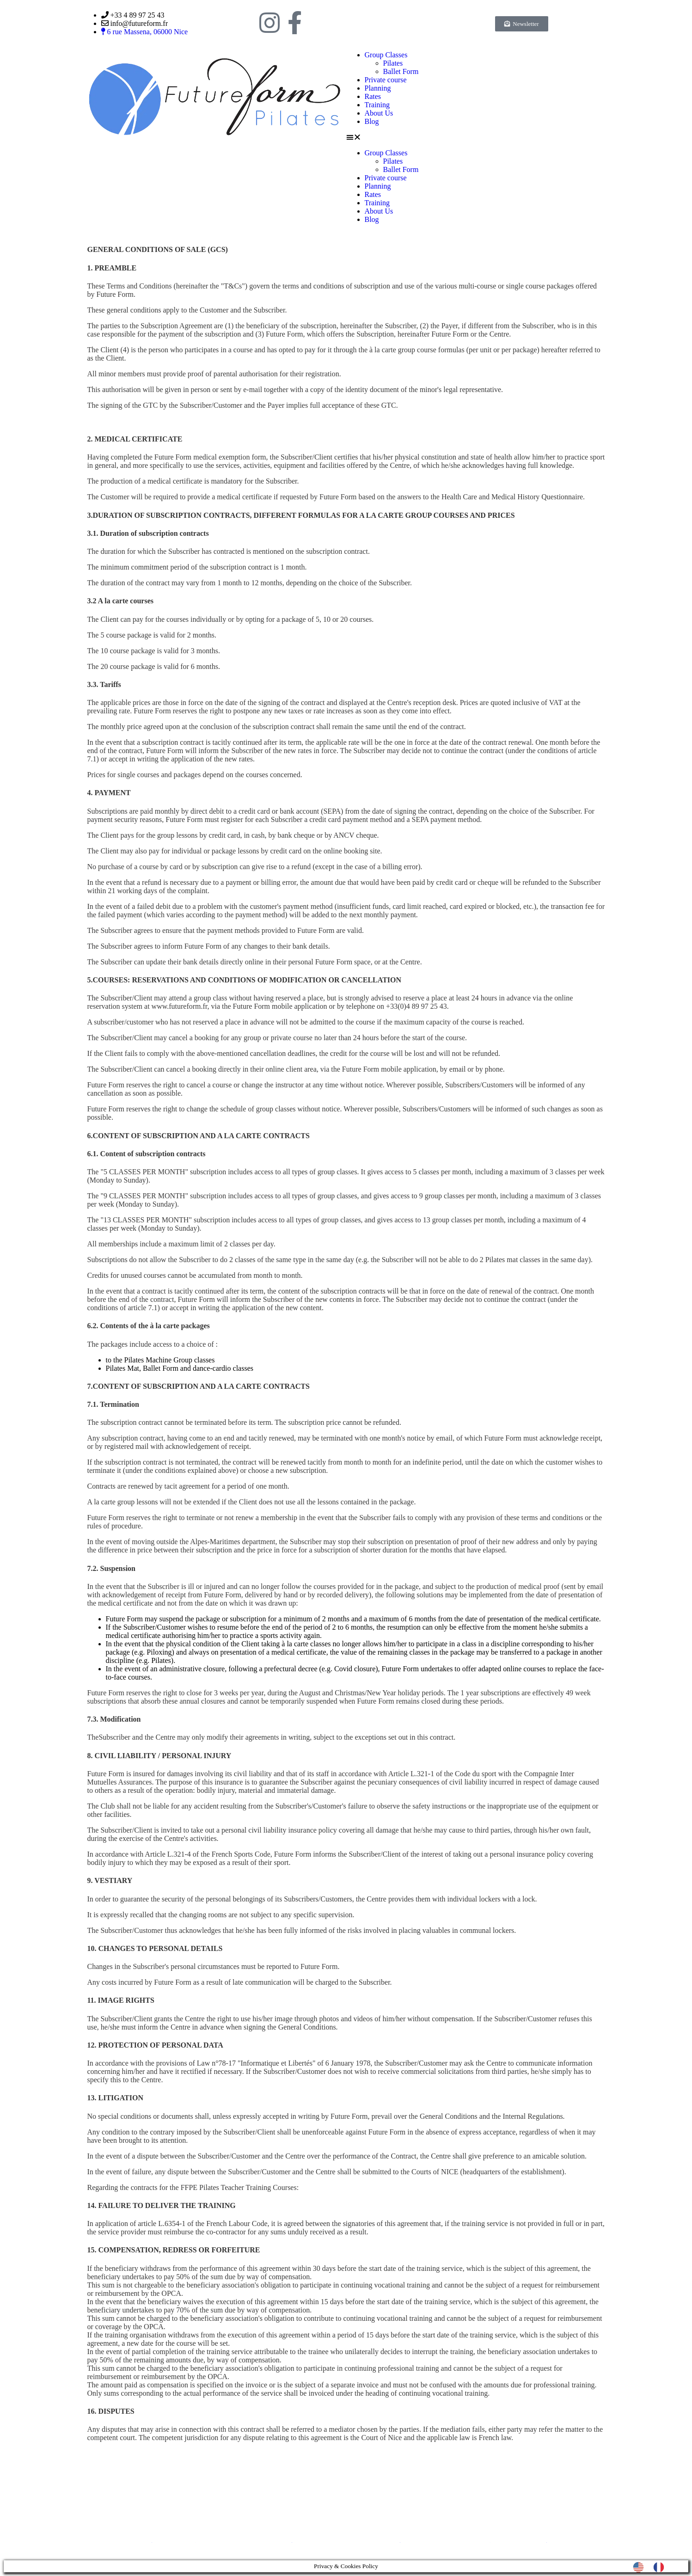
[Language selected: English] (653, 2567)
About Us (379, 113)
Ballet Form (401, 71)
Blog (372, 121)
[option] (661, 2567)
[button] (478, 137)
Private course (386, 80)
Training (377, 105)
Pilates (393, 63)
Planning (378, 88)
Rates (373, 96)
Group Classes (386, 55)
